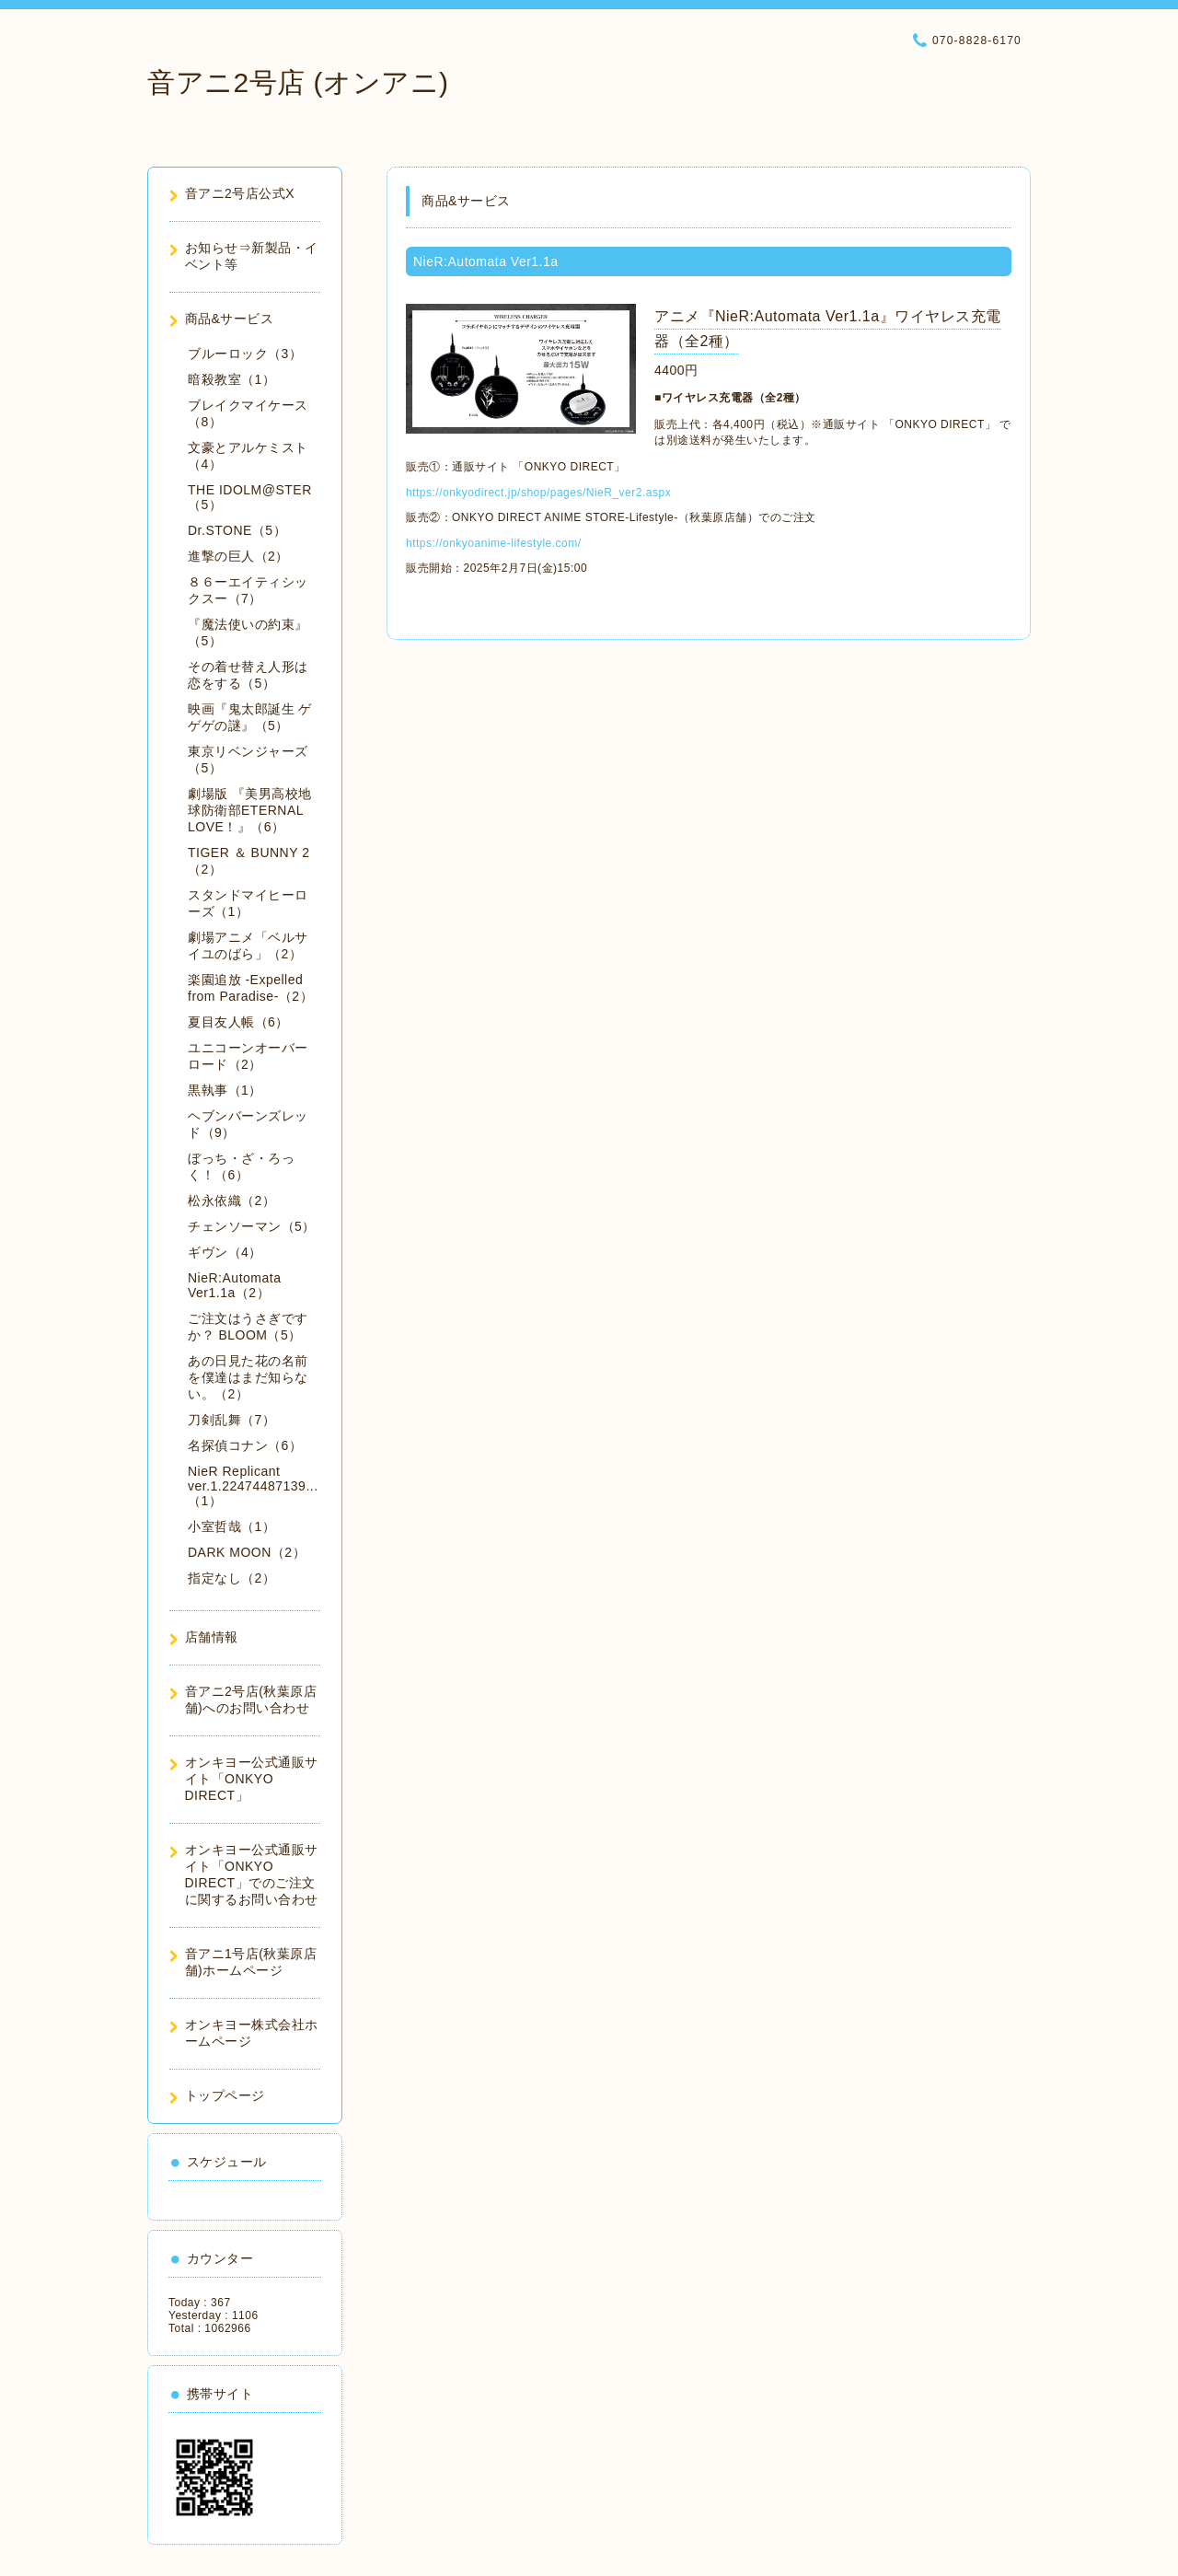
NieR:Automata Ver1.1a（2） (234, 1285)
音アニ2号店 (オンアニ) (298, 82)
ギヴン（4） (225, 1252)
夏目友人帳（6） (238, 1022)
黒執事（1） (225, 1090)
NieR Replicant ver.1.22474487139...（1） (253, 1486)
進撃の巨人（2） (238, 556)
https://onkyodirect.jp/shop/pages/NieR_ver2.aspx (538, 492)
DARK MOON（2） (247, 1552)
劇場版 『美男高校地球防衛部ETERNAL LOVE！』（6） (250, 810)
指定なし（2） (231, 1578)
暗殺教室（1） (231, 379)
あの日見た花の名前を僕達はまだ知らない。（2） (248, 1377)
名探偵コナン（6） (245, 1445)
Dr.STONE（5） (237, 530)
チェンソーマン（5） (252, 1226)
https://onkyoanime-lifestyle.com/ (494, 543)
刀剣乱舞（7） (231, 1419)
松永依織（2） (231, 1200)
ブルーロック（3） (245, 353)
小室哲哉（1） (231, 1526)
